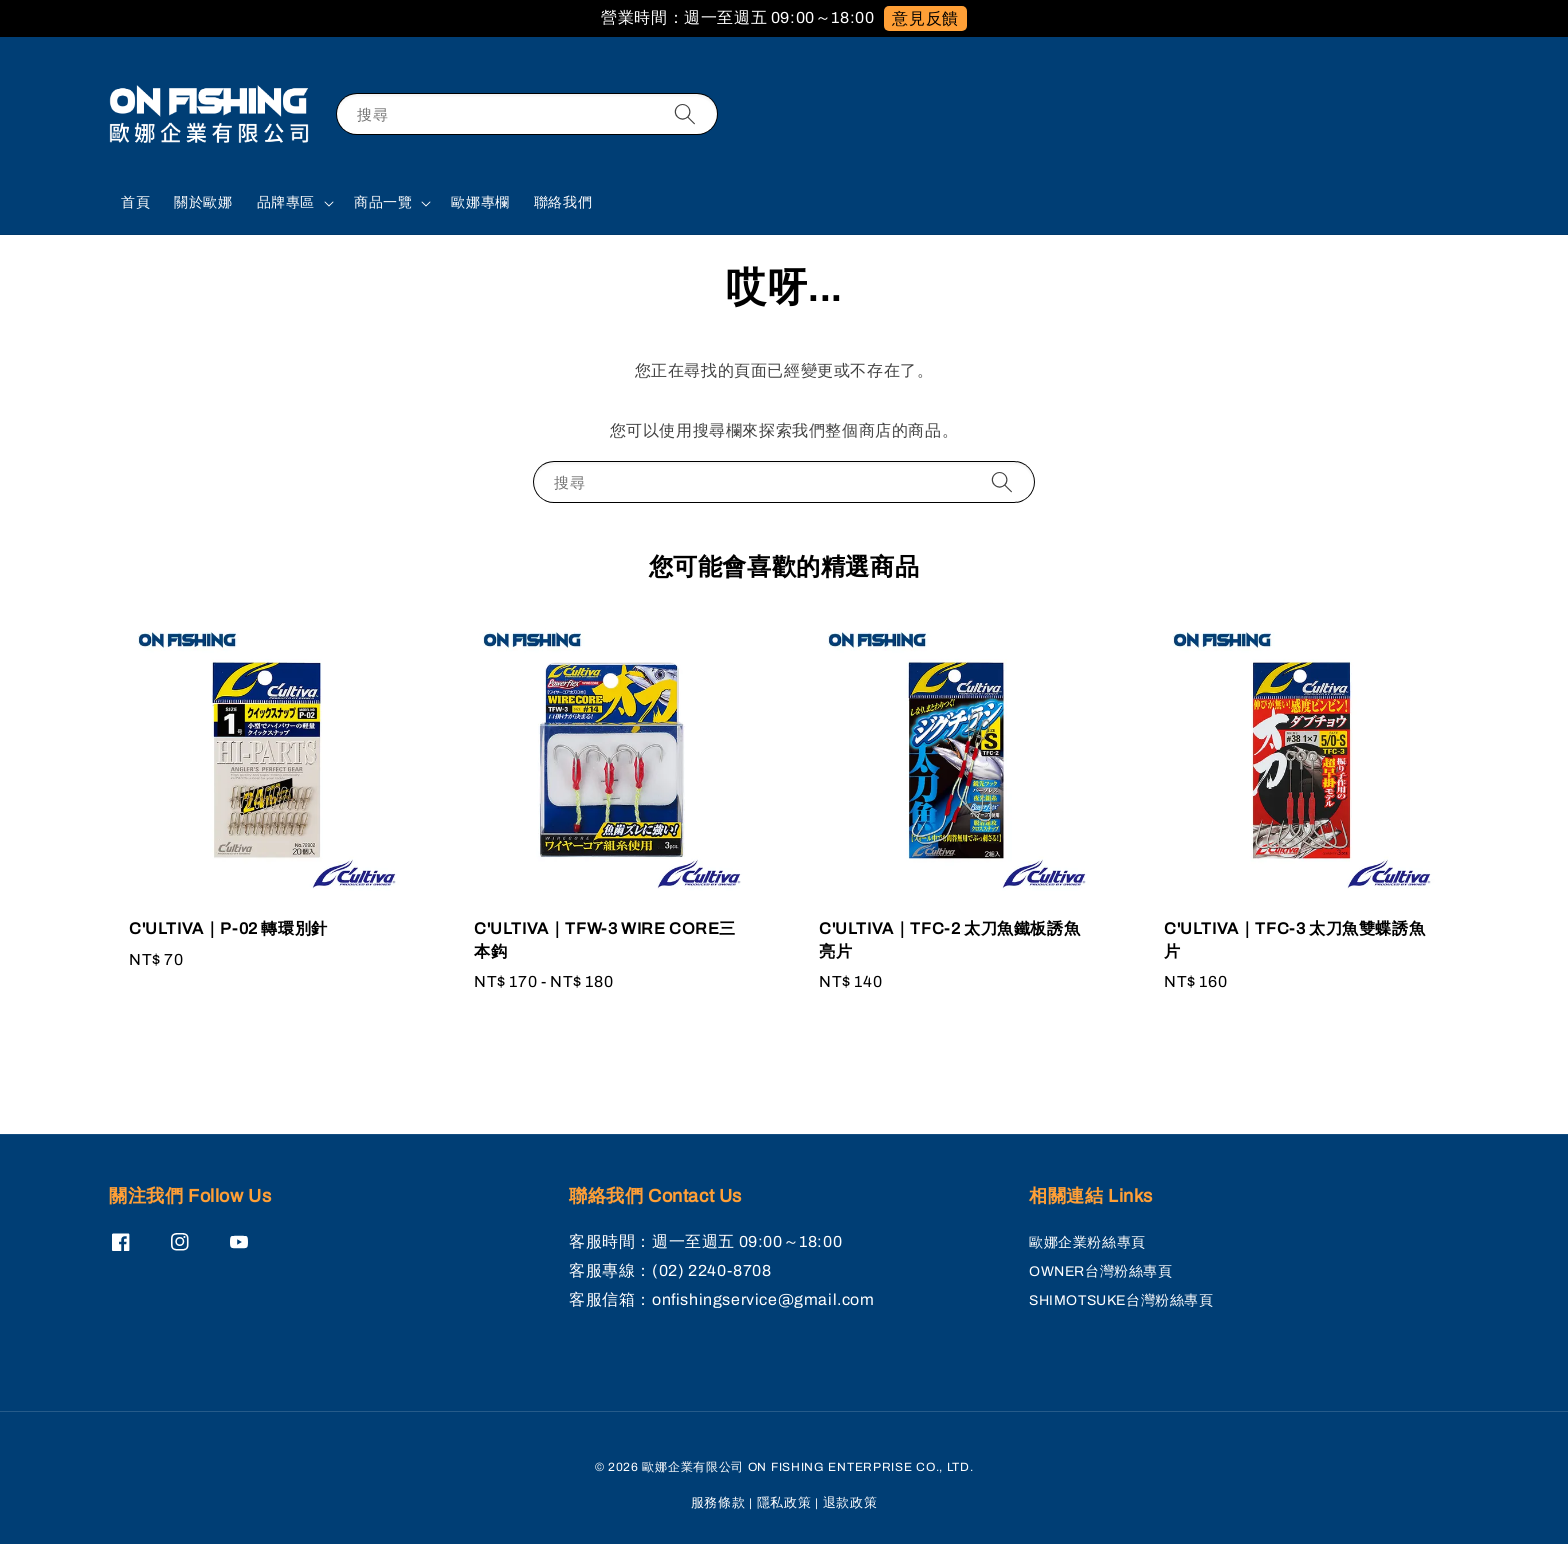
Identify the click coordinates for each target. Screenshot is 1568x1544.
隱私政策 (784, 1503)
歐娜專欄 (480, 202)
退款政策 (850, 1503)
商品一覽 (383, 202)
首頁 (135, 202)
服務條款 (718, 1503)
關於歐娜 (203, 202)
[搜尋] (685, 113)
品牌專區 (286, 202)
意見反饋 (925, 18)
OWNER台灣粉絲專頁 (1101, 1271)
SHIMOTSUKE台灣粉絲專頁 (1121, 1300)
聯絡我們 (563, 202)
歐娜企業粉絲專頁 (1087, 1242)
